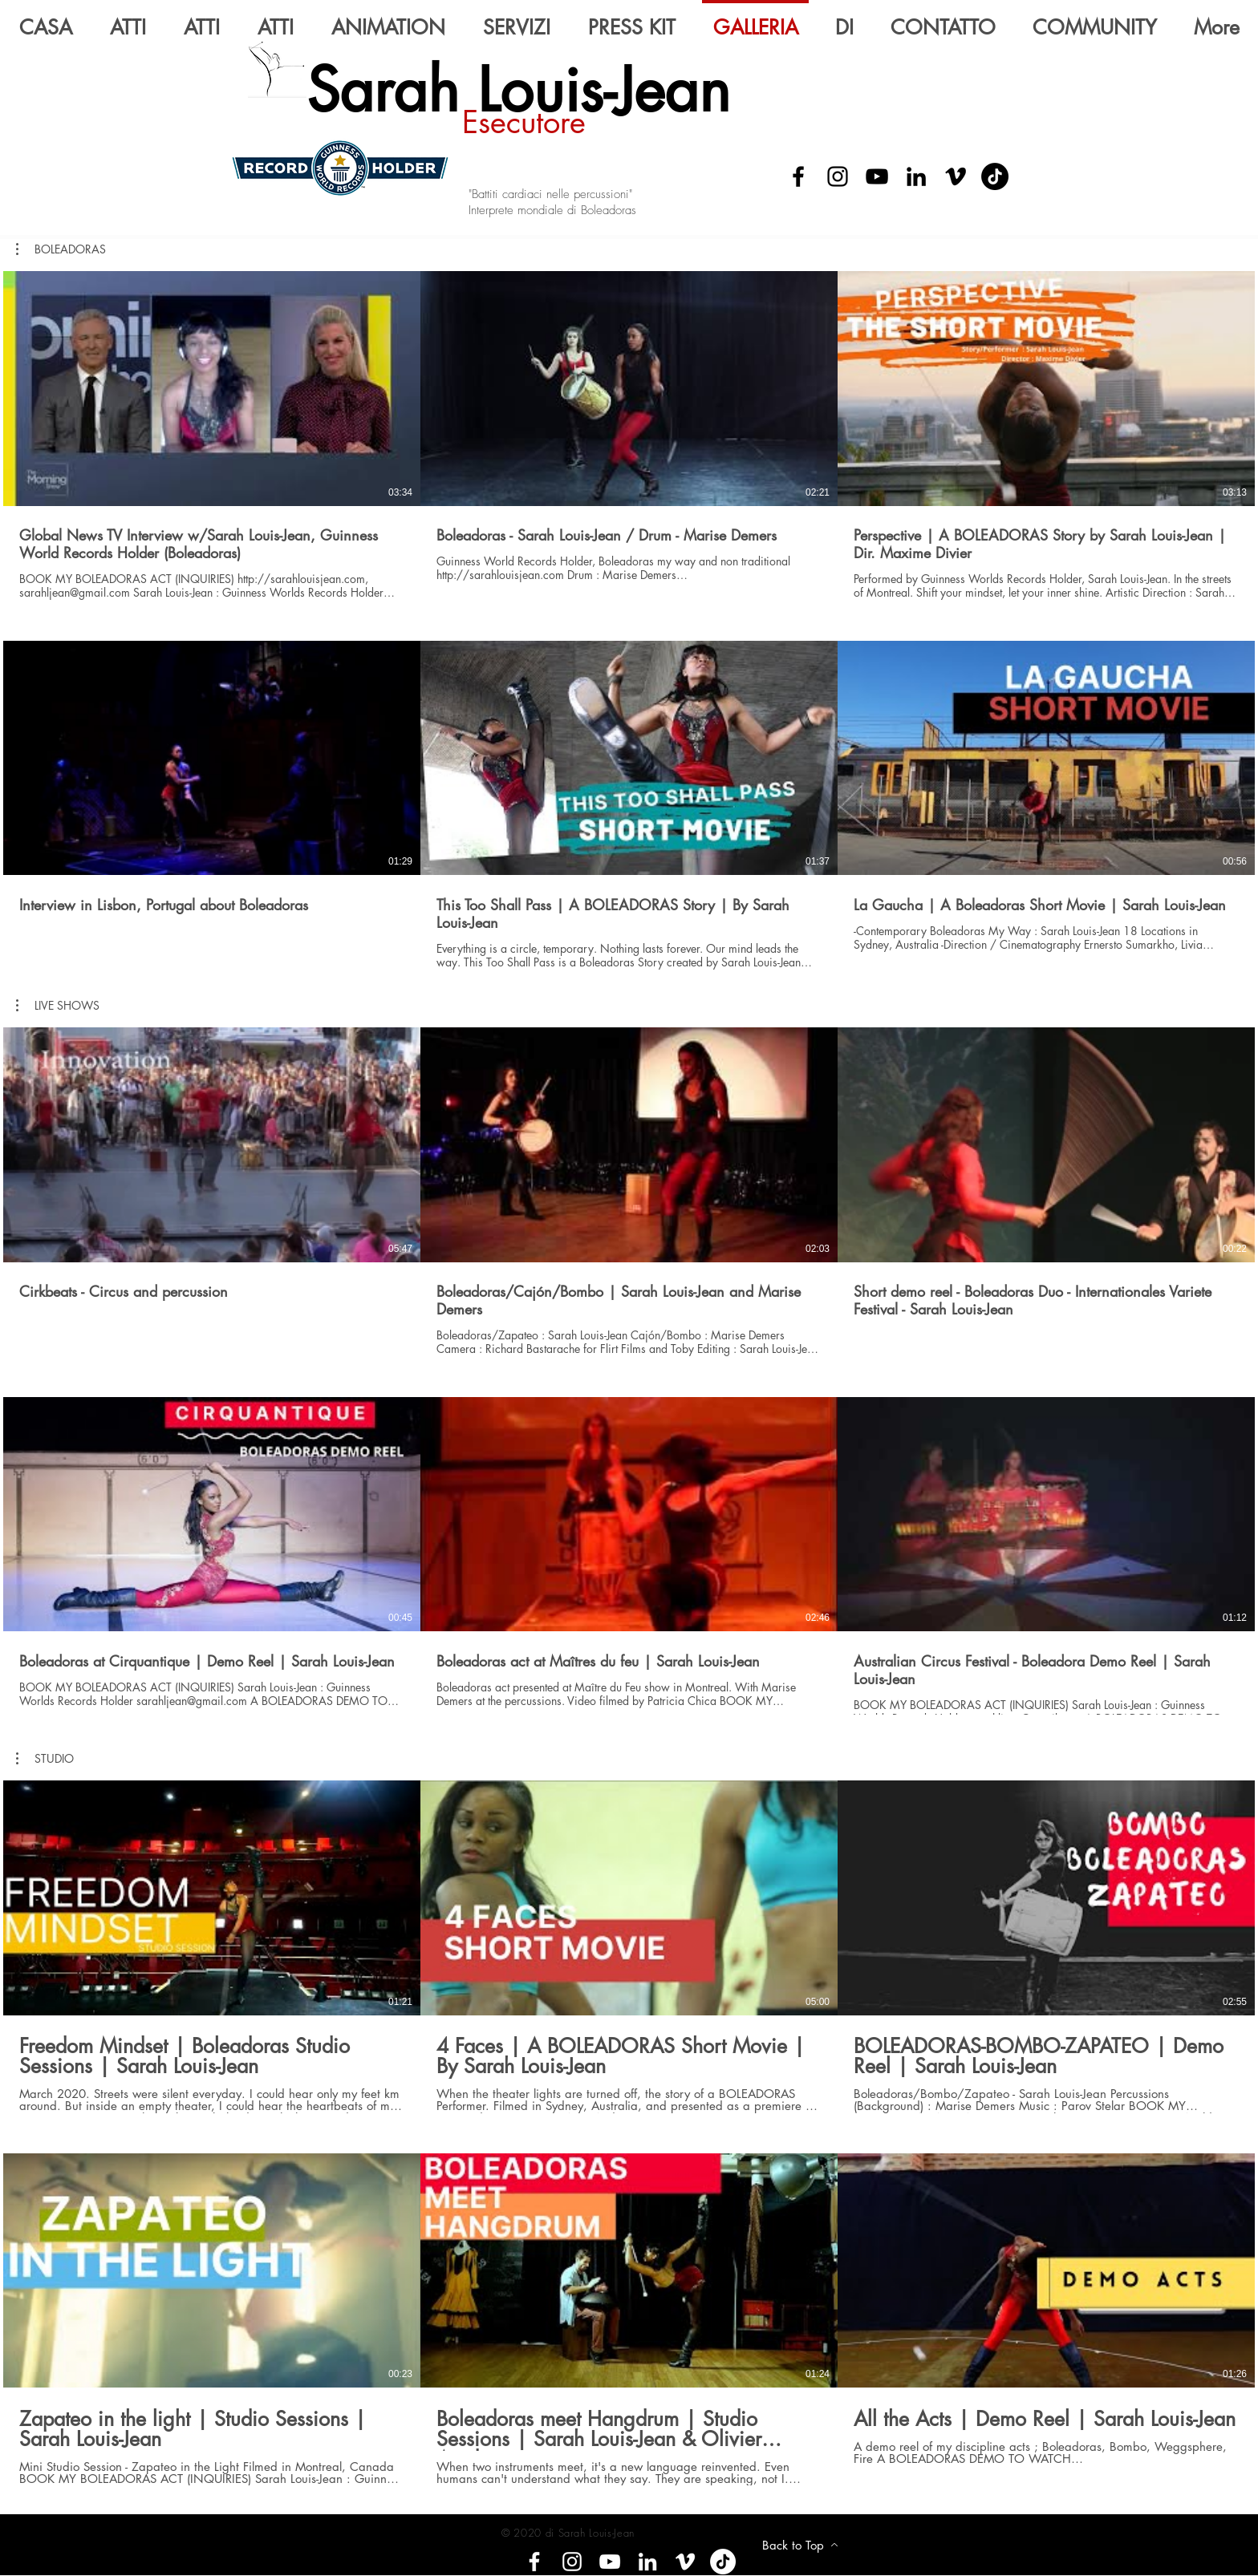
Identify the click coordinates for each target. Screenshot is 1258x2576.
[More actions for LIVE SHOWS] (57, 1005)
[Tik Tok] (994, 176)
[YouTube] (877, 176)
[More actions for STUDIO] (45, 1758)
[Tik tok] (723, 2561)
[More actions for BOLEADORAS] (61, 249)
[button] (57, 1005)
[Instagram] (837, 176)
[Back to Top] (800, 2545)
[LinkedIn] (916, 176)
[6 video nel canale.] (629, 1377)
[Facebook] (798, 176)
